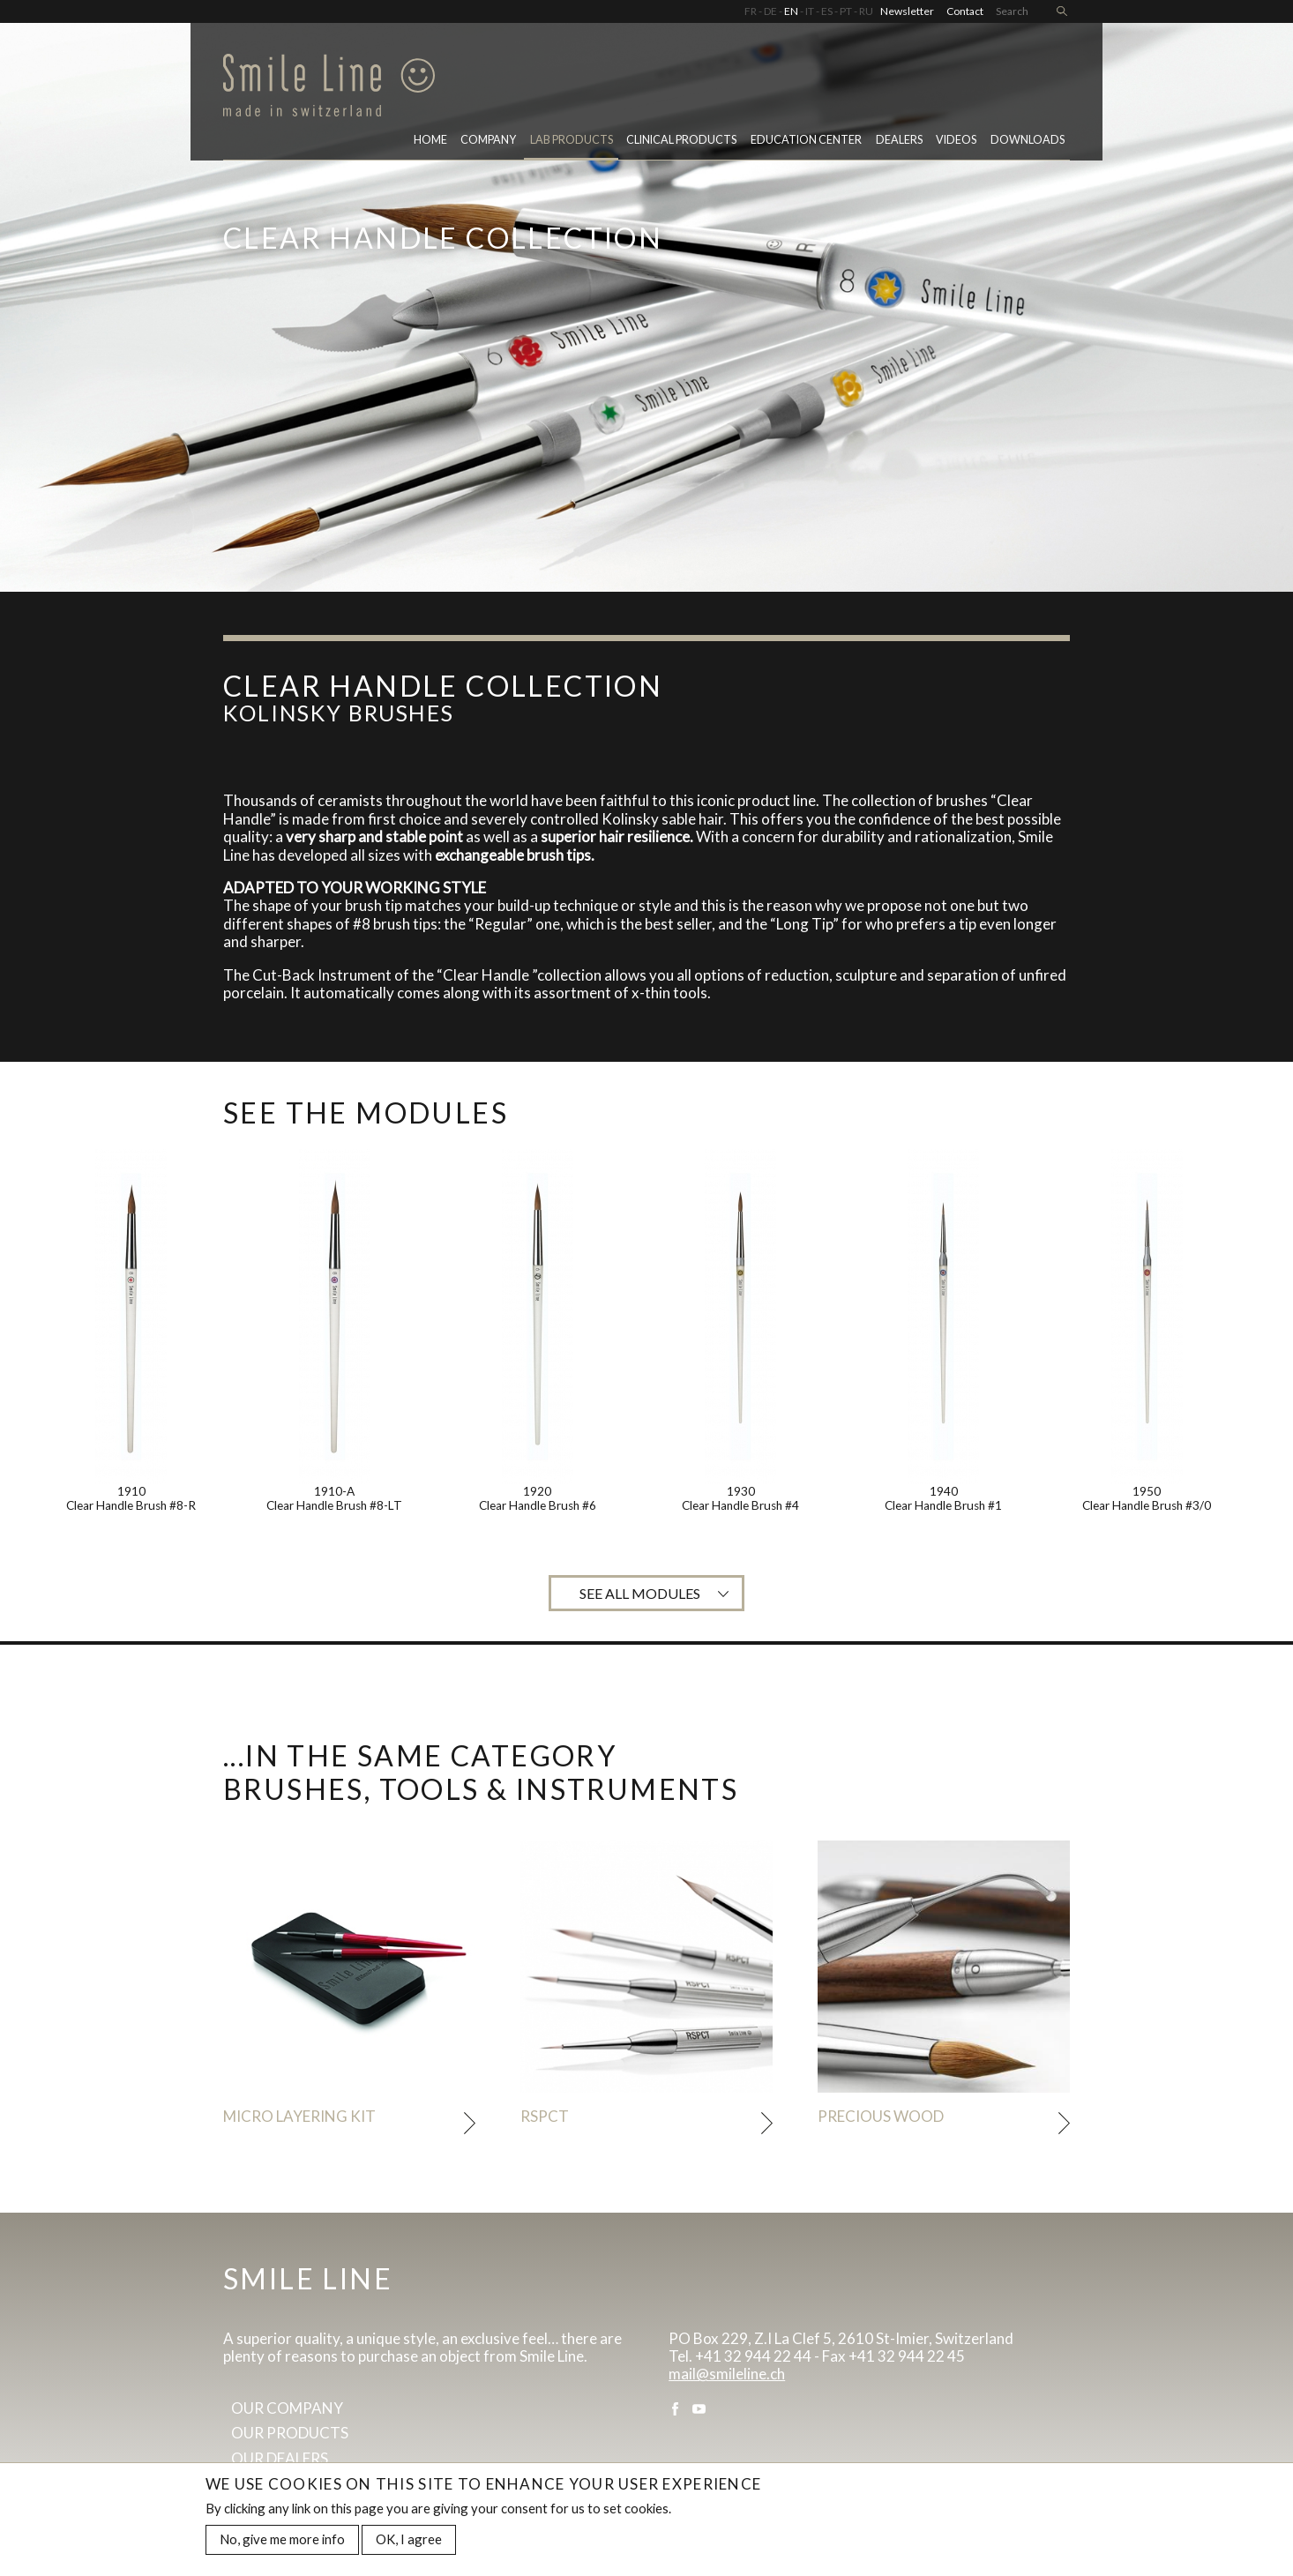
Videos (956, 139)
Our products (289, 2432)
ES (827, 11)
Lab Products (571, 139)
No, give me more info (282, 2542)
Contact (964, 11)
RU (866, 11)
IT (809, 11)
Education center (806, 139)
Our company (287, 2408)
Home (430, 139)
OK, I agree (409, 2542)
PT (846, 11)
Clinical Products (681, 139)
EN (791, 11)
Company (488, 139)
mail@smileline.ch (727, 2373)
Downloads (1027, 139)
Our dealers (279, 2458)
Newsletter (907, 11)
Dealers (899, 139)
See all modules (639, 1593)
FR (750, 11)
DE (770, 11)
